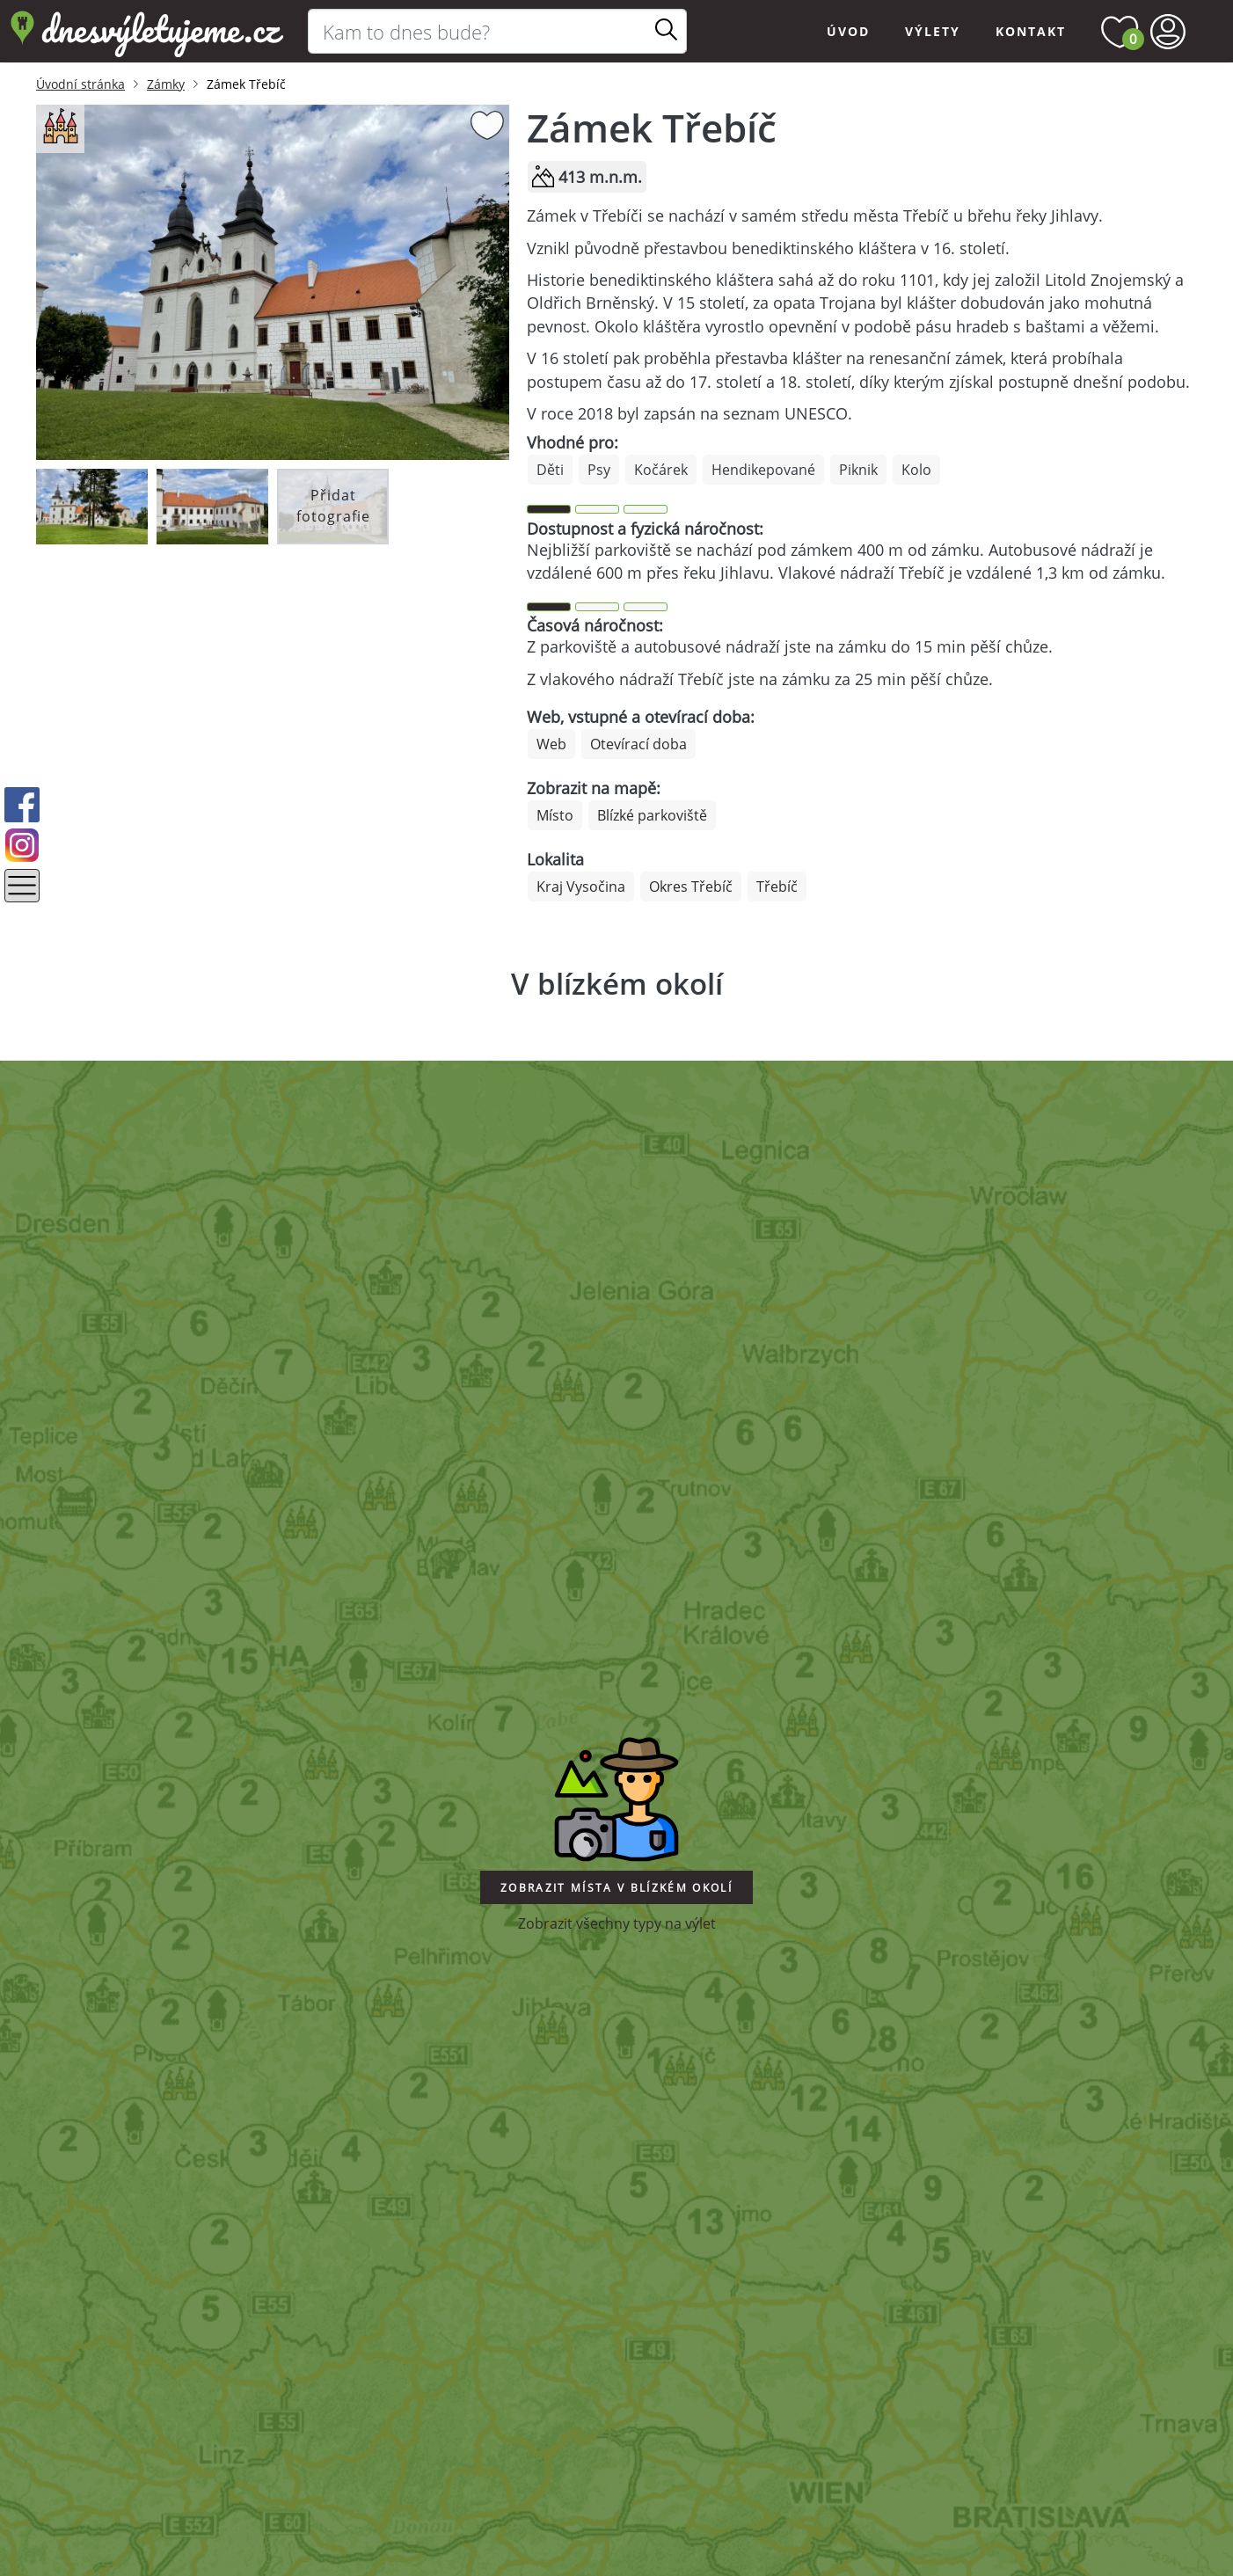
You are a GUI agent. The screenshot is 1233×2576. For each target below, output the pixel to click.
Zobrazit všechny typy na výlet (617, 1923)
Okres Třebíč (691, 886)
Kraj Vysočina (580, 886)
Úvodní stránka (80, 84)
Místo (554, 815)
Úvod (848, 31)
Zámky (166, 84)
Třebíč (777, 886)
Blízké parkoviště (652, 815)
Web (551, 744)
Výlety (932, 31)
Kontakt (1031, 31)
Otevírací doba (638, 744)
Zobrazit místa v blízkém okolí (616, 1887)
